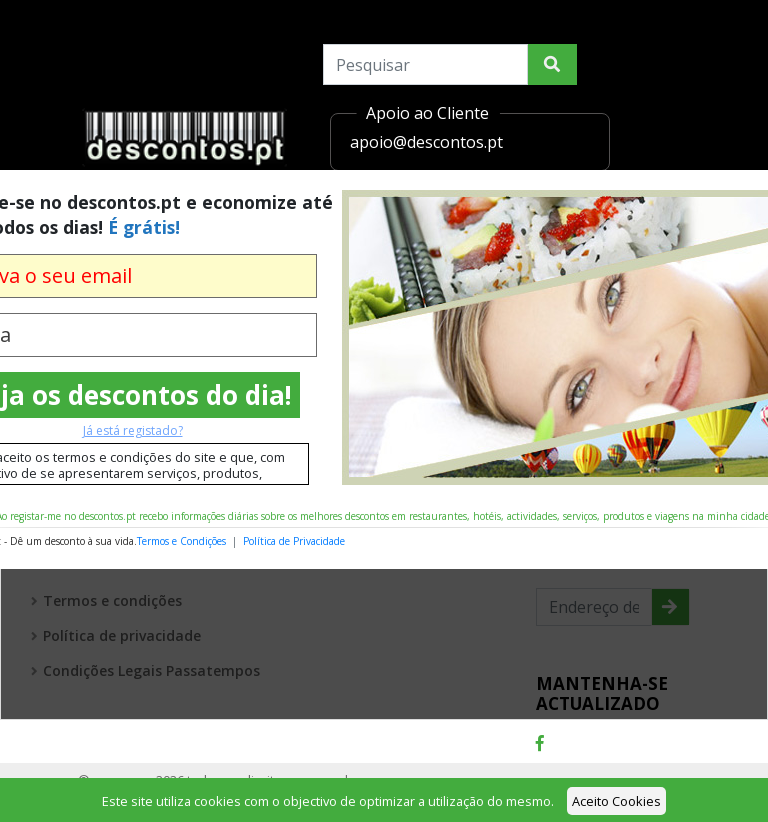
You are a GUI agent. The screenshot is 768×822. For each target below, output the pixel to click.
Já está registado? (133, 430)
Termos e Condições (181, 541)
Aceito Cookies (616, 801)
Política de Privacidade (294, 541)
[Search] (425, 64)
